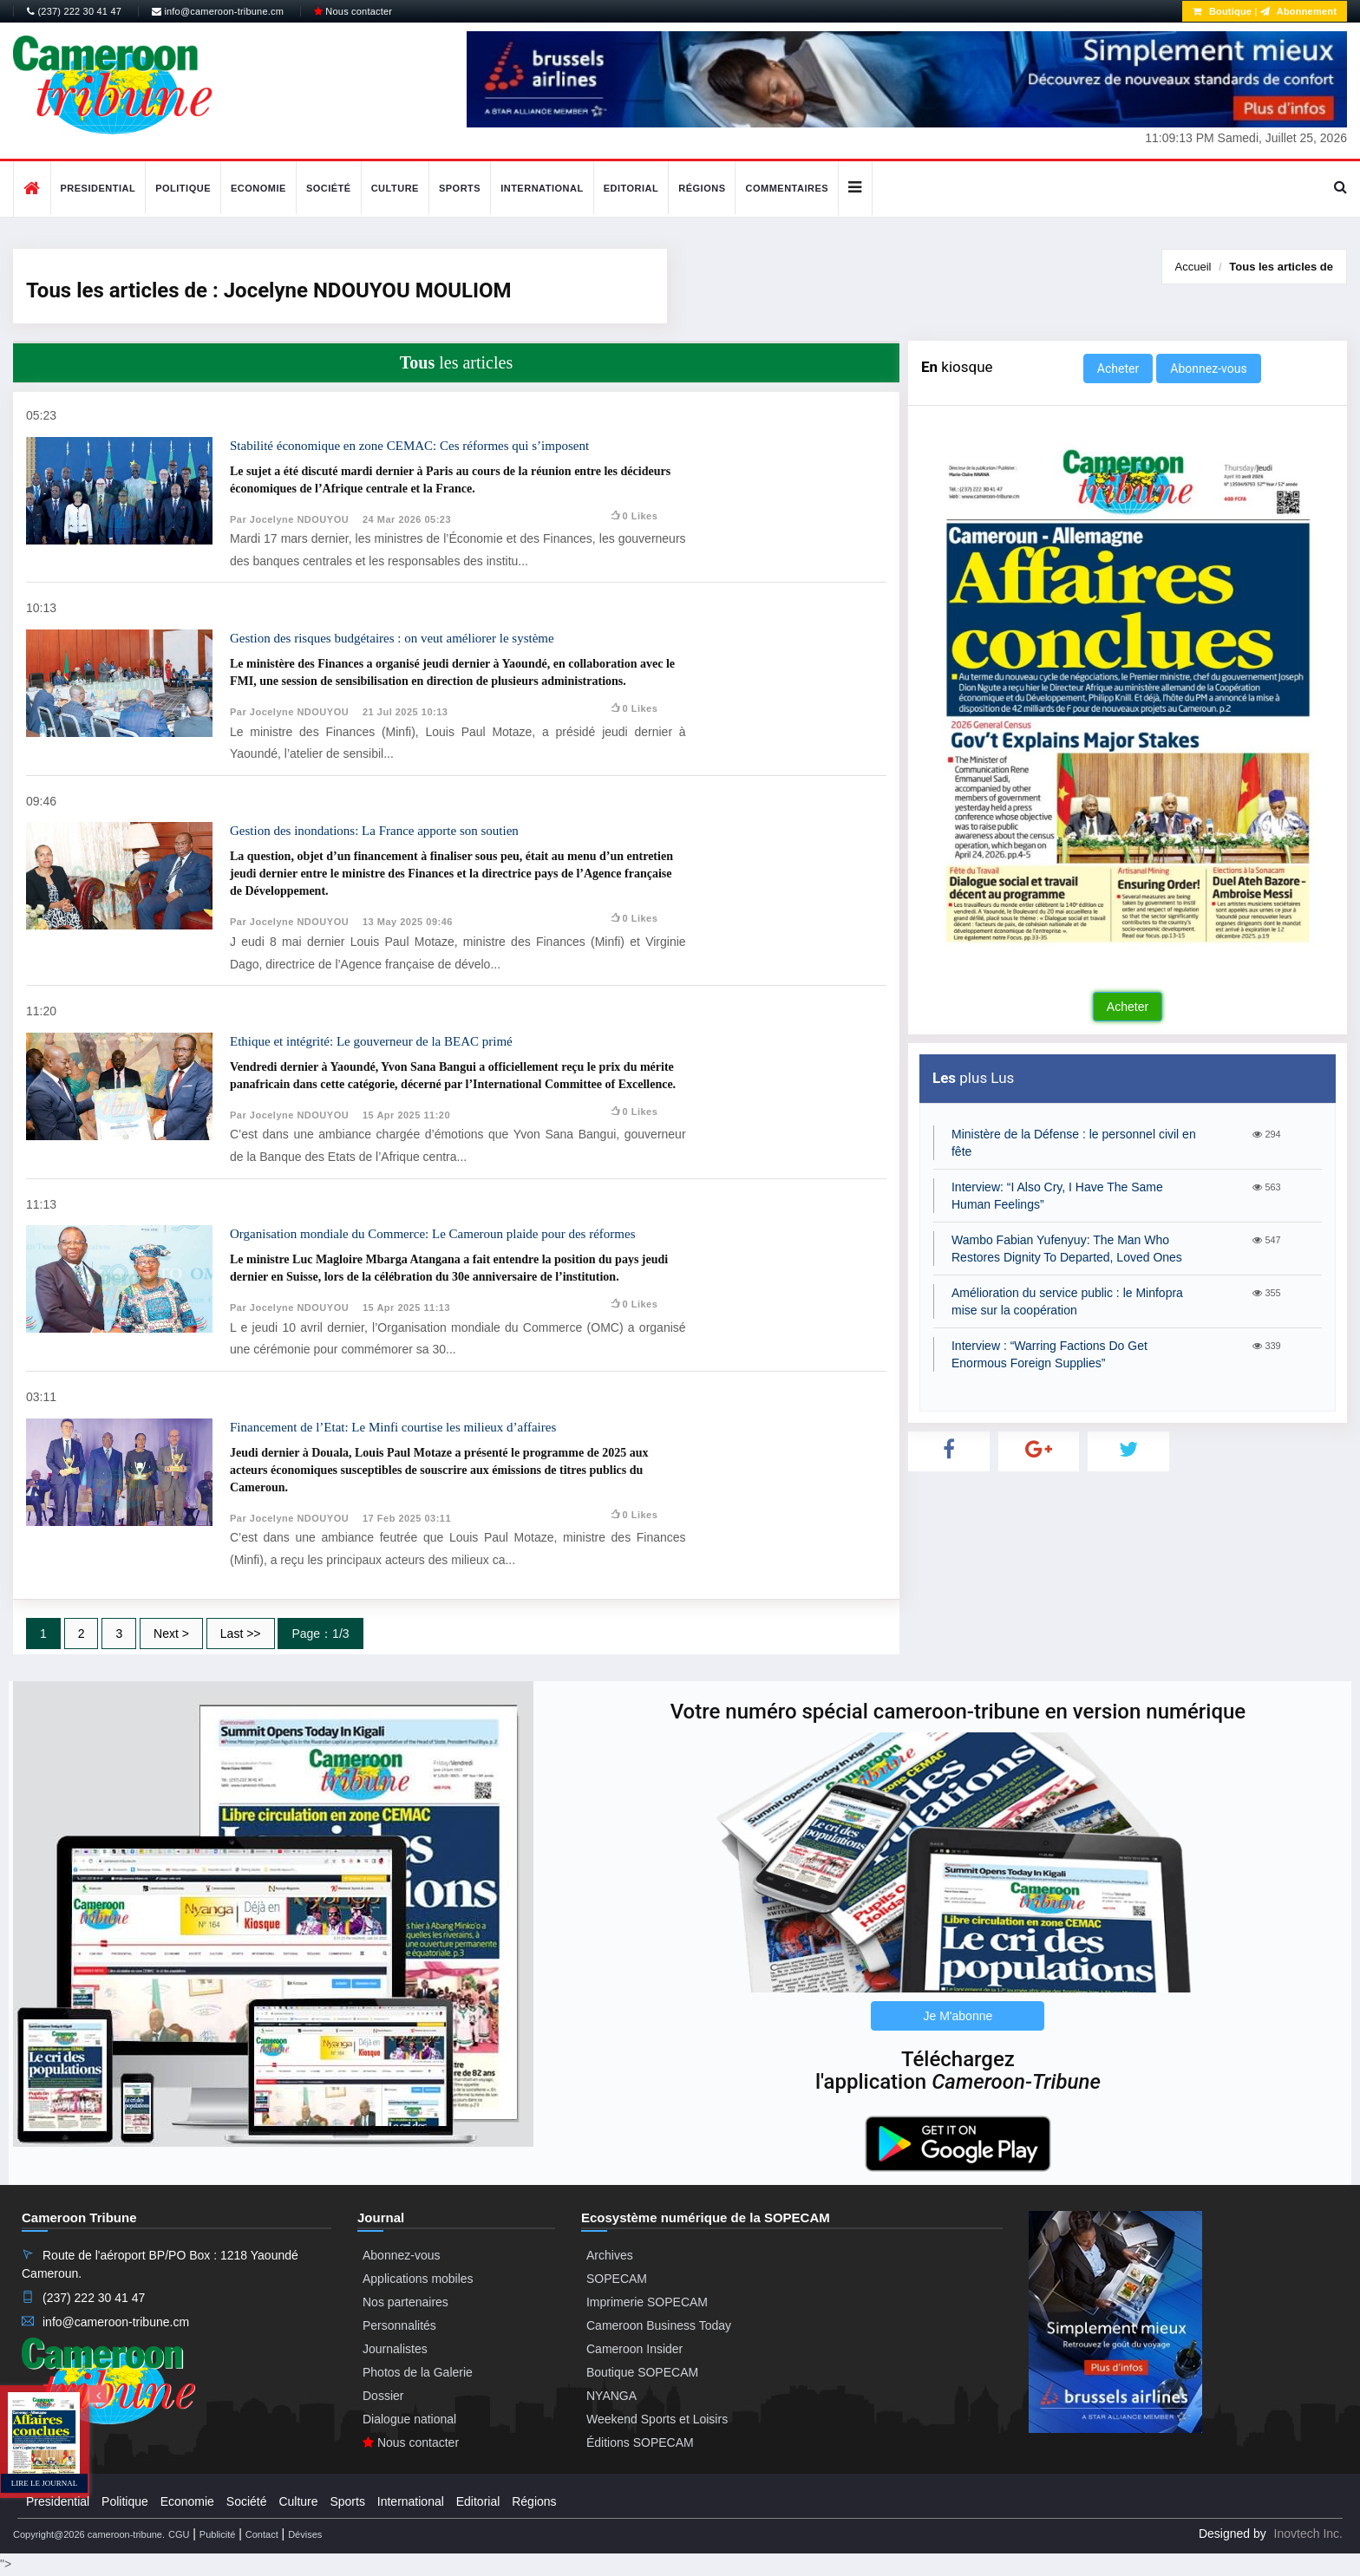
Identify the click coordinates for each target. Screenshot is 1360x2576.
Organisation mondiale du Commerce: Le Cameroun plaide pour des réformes (433, 1234)
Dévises (305, 2534)
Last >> (240, 1633)
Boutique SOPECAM (642, 2372)
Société (328, 188)
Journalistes (395, 2349)
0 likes (633, 516)
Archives (609, 2255)
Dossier (383, 2396)
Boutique (1222, 11)
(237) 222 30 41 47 (74, 11)
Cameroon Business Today (658, 2325)
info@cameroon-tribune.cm (218, 11)
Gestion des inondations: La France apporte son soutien (374, 831)
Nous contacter (353, 11)
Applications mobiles (418, 2279)
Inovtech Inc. (1308, 2533)
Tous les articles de (1281, 266)
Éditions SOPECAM (640, 2442)
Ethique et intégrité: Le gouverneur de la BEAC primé (371, 1041)
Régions (701, 188)
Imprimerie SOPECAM (647, 2302)
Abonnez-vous (1208, 368)
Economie (258, 188)
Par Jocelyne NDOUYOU (289, 519)
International (542, 188)
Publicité (217, 2534)
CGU (178, 2534)
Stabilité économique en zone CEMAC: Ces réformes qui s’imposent (409, 446)
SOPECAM (616, 2279)
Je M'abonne (958, 2016)
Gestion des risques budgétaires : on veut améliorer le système (392, 638)
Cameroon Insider (634, 2349)
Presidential (98, 188)
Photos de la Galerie (418, 2372)
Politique (183, 188)
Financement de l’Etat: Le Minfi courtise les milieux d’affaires (393, 1427)
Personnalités (399, 2325)
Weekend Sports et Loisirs (657, 2419)
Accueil (1193, 266)
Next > (171, 1633)
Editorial (631, 188)
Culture (395, 188)
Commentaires (786, 188)
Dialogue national (409, 2419)
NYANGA (611, 2396)
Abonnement (1298, 11)
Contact (261, 2534)
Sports (460, 188)
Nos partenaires (405, 2302)
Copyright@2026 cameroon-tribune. (89, 2534)
